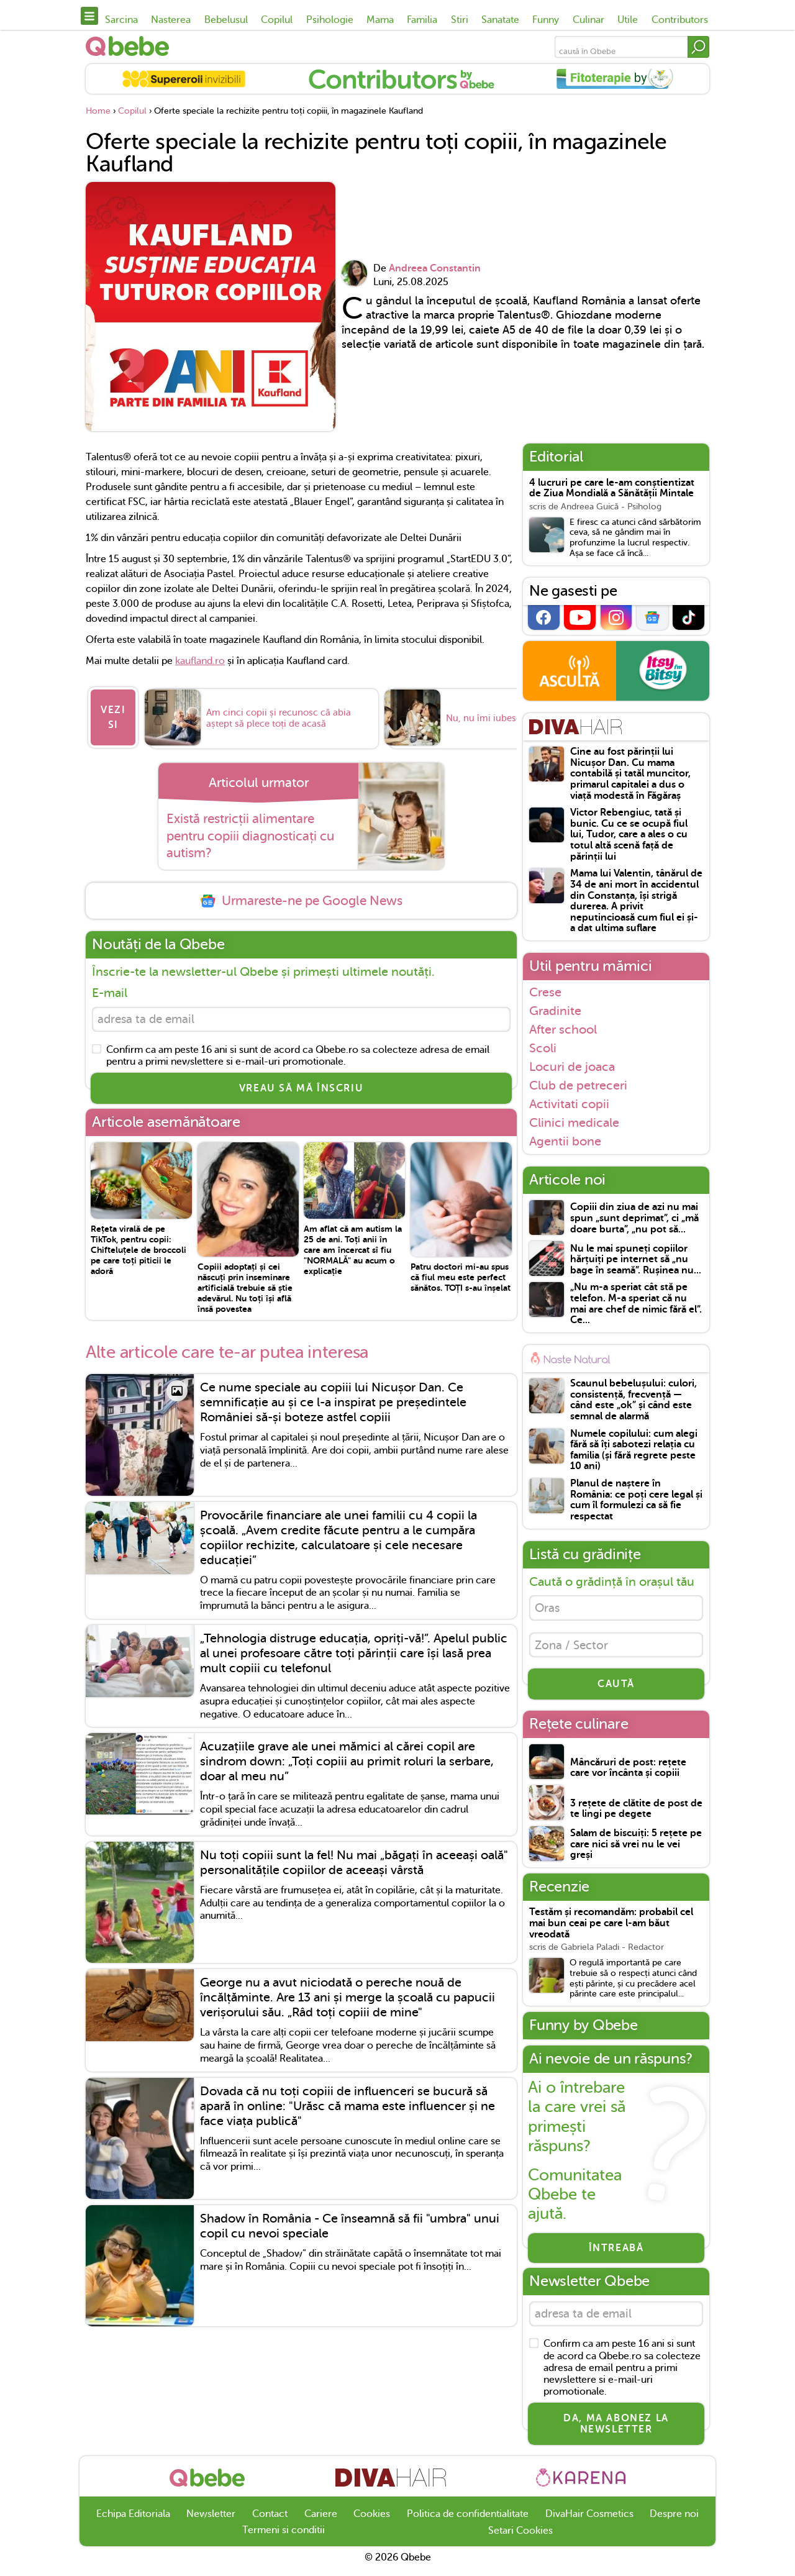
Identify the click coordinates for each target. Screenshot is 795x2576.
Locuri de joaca (572, 1066)
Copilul (277, 19)
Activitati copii (569, 1104)
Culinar (588, 19)
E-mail (109, 987)
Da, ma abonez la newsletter (616, 2430)
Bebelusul (226, 19)
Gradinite (555, 1010)
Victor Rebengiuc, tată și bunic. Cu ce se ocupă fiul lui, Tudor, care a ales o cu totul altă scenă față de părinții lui (629, 835)
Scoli (542, 1048)
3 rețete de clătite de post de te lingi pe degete (636, 1813)
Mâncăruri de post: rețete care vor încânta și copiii (628, 1772)
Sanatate (500, 19)
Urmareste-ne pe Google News (301, 895)
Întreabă (616, 2252)
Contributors (680, 19)
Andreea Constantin (435, 268)
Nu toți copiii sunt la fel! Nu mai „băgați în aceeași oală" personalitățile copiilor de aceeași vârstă (354, 1858)
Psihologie (329, 19)
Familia (422, 19)
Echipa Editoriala (133, 2520)
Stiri (459, 19)
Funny (545, 19)
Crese (545, 992)
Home (98, 111)
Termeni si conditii (283, 2536)
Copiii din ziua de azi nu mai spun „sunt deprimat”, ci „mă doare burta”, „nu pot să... (634, 1218)
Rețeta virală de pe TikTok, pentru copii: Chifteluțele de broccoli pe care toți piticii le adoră (138, 1246)
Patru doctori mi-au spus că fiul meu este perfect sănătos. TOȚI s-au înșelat (461, 1273)
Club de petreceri (578, 1085)
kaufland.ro (200, 661)
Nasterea (171, 19)
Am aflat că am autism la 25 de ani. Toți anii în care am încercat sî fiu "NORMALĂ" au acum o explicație (353, 1246)
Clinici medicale (574, 1122)
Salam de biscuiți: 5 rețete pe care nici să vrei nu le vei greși (636, 1848)
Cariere (320, 2520)
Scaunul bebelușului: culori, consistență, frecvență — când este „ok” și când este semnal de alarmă (633, 1400)
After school (563, 1029)
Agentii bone (565, 1141)
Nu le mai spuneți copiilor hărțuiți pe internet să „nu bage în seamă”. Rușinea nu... (635, 1260)
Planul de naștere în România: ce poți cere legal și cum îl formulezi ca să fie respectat (636, 1500)
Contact (270, 2520)
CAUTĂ (616, 1688)
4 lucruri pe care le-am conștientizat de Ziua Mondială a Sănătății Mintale (611, 488)
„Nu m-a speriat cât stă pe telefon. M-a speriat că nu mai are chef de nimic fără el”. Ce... (636, 1304)
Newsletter (210, 2520)
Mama (380, 19)
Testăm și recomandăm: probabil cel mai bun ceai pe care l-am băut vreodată (611, 1927)
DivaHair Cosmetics (589, 2520)
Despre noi (674, 2520)
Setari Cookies (520, 2536)
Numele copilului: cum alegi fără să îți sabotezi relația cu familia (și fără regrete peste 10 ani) (633, 1450)
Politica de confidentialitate (468, 2520)
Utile (627, 19)
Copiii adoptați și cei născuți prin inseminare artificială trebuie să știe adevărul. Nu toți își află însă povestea (245, 1283)
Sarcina (121, 19)
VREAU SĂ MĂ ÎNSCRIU (301, 1084)
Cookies (371, 2520)
